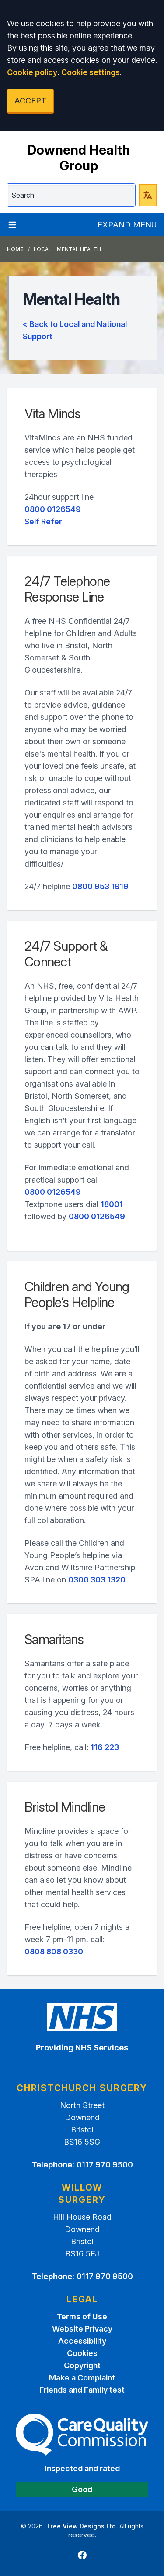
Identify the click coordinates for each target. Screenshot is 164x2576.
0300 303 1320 (97, 1579)
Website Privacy (82, 2328)
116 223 (105, 1747)
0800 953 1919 (100, 886)
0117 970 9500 (105, 2164)
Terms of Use (82, 2316)
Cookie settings (90, 72)
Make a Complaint (82, 2377)
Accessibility (82, 2341)
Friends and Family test (82, 2389)
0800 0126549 (52, 509)
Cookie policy (32, 72)
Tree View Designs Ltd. (82, 2526)
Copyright (82, 2365)
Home (15, 249)
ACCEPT (30, 100)
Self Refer (43, 521)
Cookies (82, 2353)
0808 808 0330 (53, 1951)
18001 (112, 1204)
